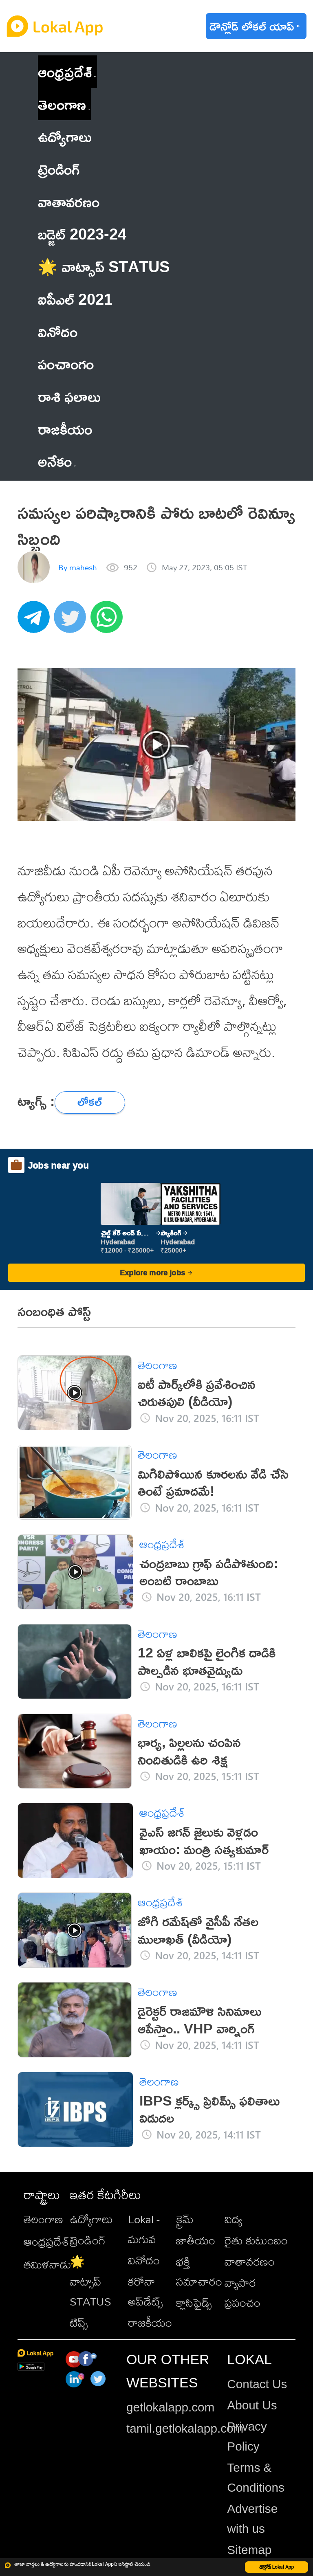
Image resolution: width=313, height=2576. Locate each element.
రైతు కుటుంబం (256, 2240)
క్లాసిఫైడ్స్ (194, 2302)
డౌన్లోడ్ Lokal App (276, 2567)
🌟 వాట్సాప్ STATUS (90, 2281)
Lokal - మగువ (144, 2229)
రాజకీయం (150, 2322)
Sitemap (249, 2549)
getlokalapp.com (170, 2407)
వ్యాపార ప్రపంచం (242, 2292)
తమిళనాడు (47, 2264)
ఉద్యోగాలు (91, 2219)
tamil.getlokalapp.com (184, 2428)
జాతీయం (195, 2240)
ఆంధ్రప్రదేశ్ (65, 71)
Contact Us (257, 2384)
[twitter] (72, 621)
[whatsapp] (108, 621)
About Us (252, 2405)
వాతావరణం (250, 2261)
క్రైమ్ (185, 2219)
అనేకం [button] (57, 461)
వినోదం (144, 2260)
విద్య (233, 2219)
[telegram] (36, 621)
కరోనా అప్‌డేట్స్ (145, 2291)
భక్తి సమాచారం (199, 2271)
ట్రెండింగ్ (88, 2240)
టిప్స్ (79, 2322)
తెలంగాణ (62, 104)
